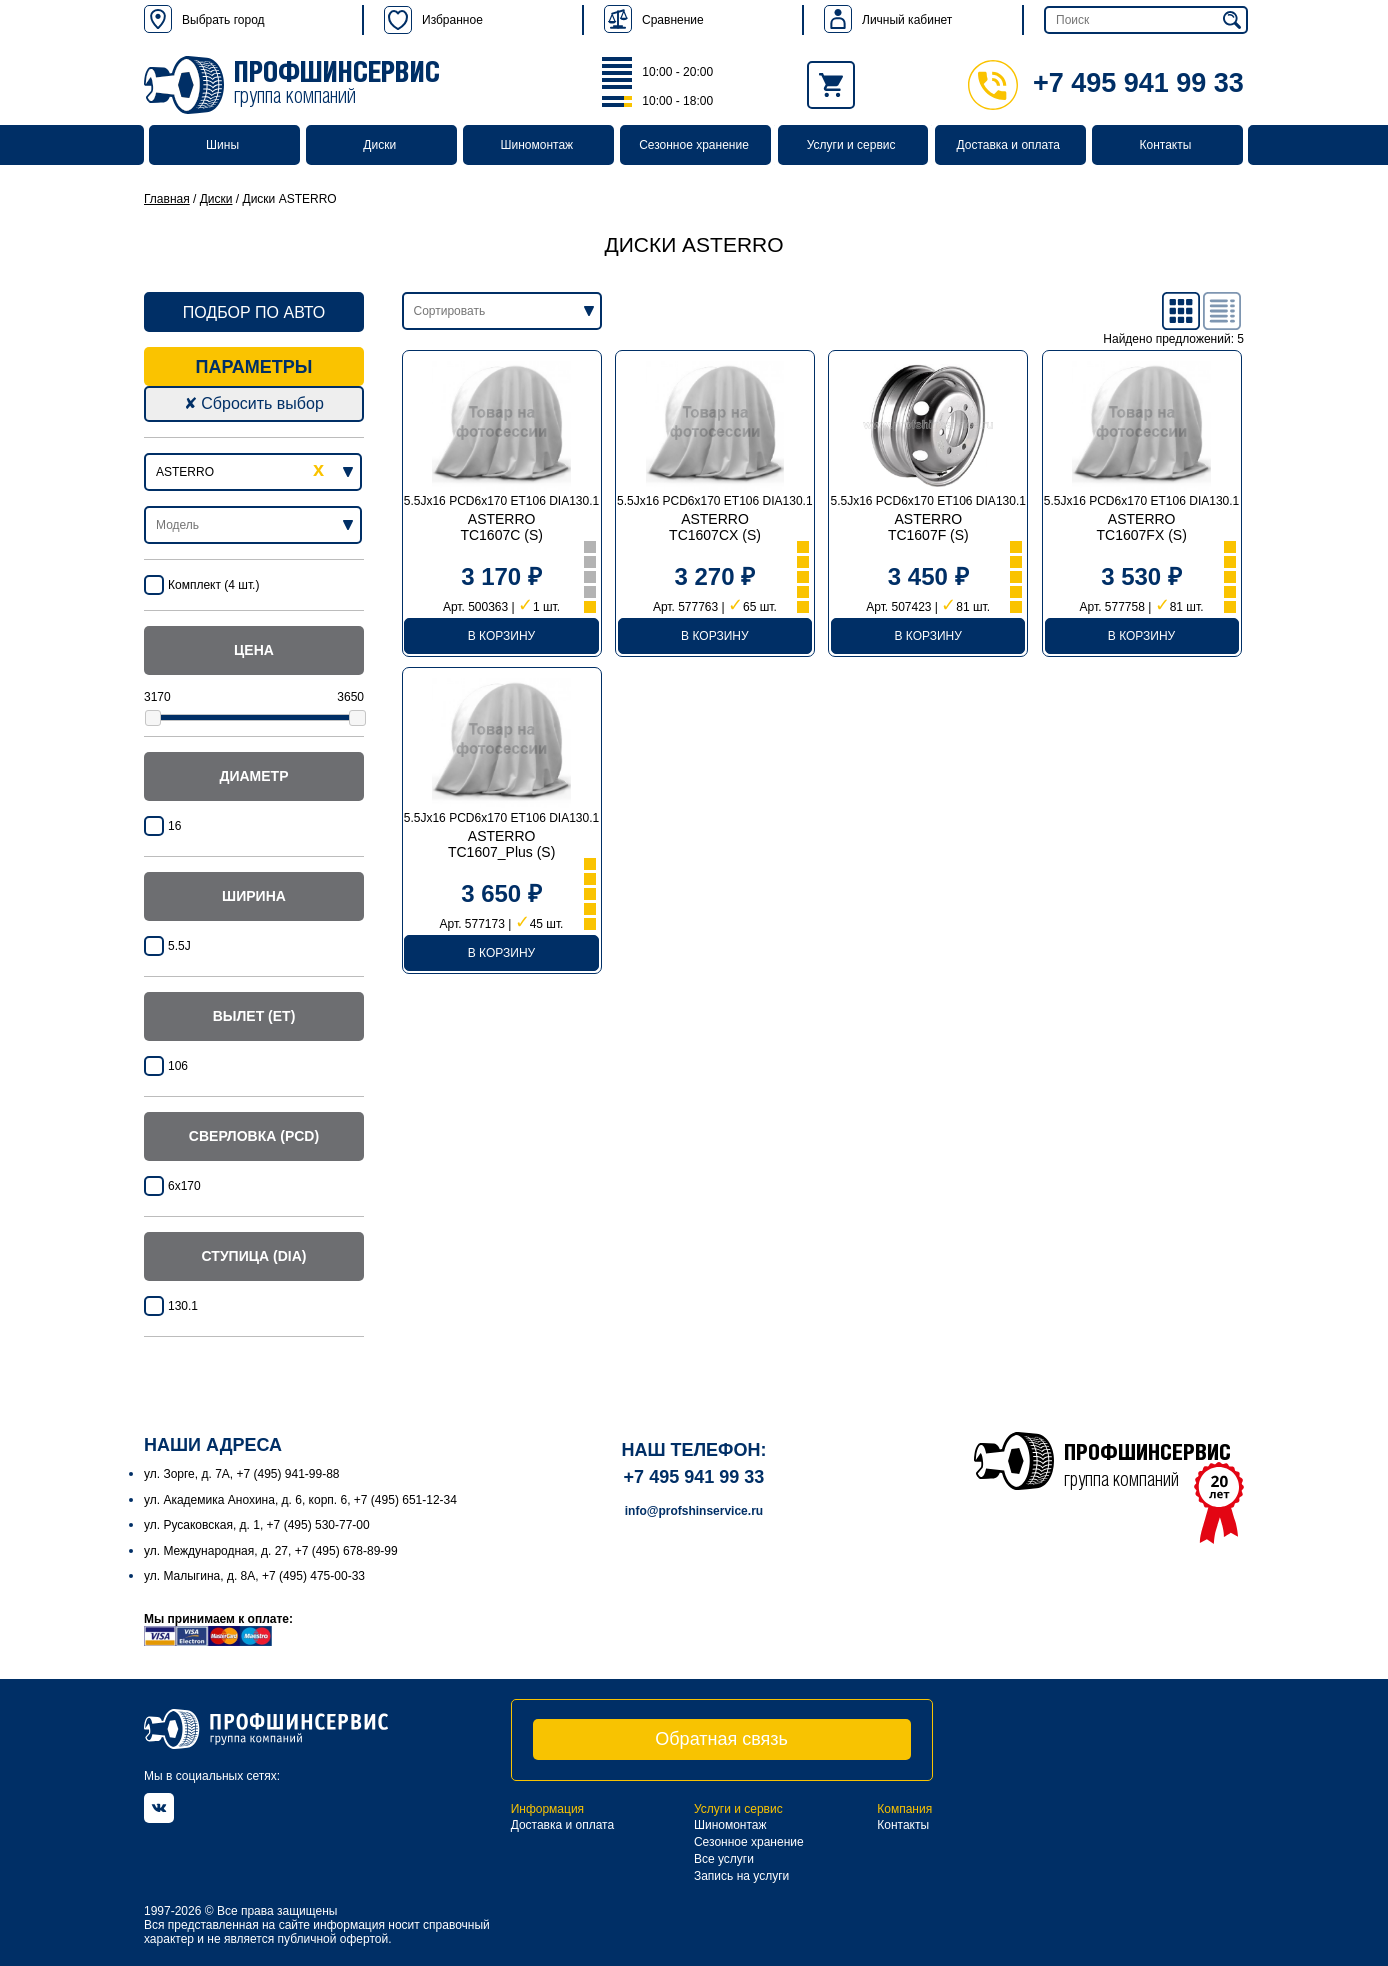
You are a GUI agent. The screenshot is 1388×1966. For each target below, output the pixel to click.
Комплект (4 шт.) (213, 585)
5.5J (179, 946)
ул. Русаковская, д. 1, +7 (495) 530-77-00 (257, 1525)
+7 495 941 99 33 (1106, 83)
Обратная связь (721, 1739)
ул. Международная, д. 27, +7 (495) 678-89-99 (271, 1551)
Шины (222, 145)
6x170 (184, 1186)
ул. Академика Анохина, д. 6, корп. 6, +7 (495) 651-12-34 (300, 1500)
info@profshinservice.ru (694, 1511)
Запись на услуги (741, 1876)
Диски (379, 145)
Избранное (433, 20)
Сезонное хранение (694, 145)
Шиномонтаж (537, 145)
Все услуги (724, 1859)
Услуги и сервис (851, 145)
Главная (167, 199)
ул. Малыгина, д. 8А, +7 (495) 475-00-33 (254, 1576)
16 (174, 826)
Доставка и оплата (1009, 145)
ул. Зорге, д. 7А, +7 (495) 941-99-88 (242, 1474)
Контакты (1165, 145)
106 (178, 1066)
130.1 (183, 1306)
